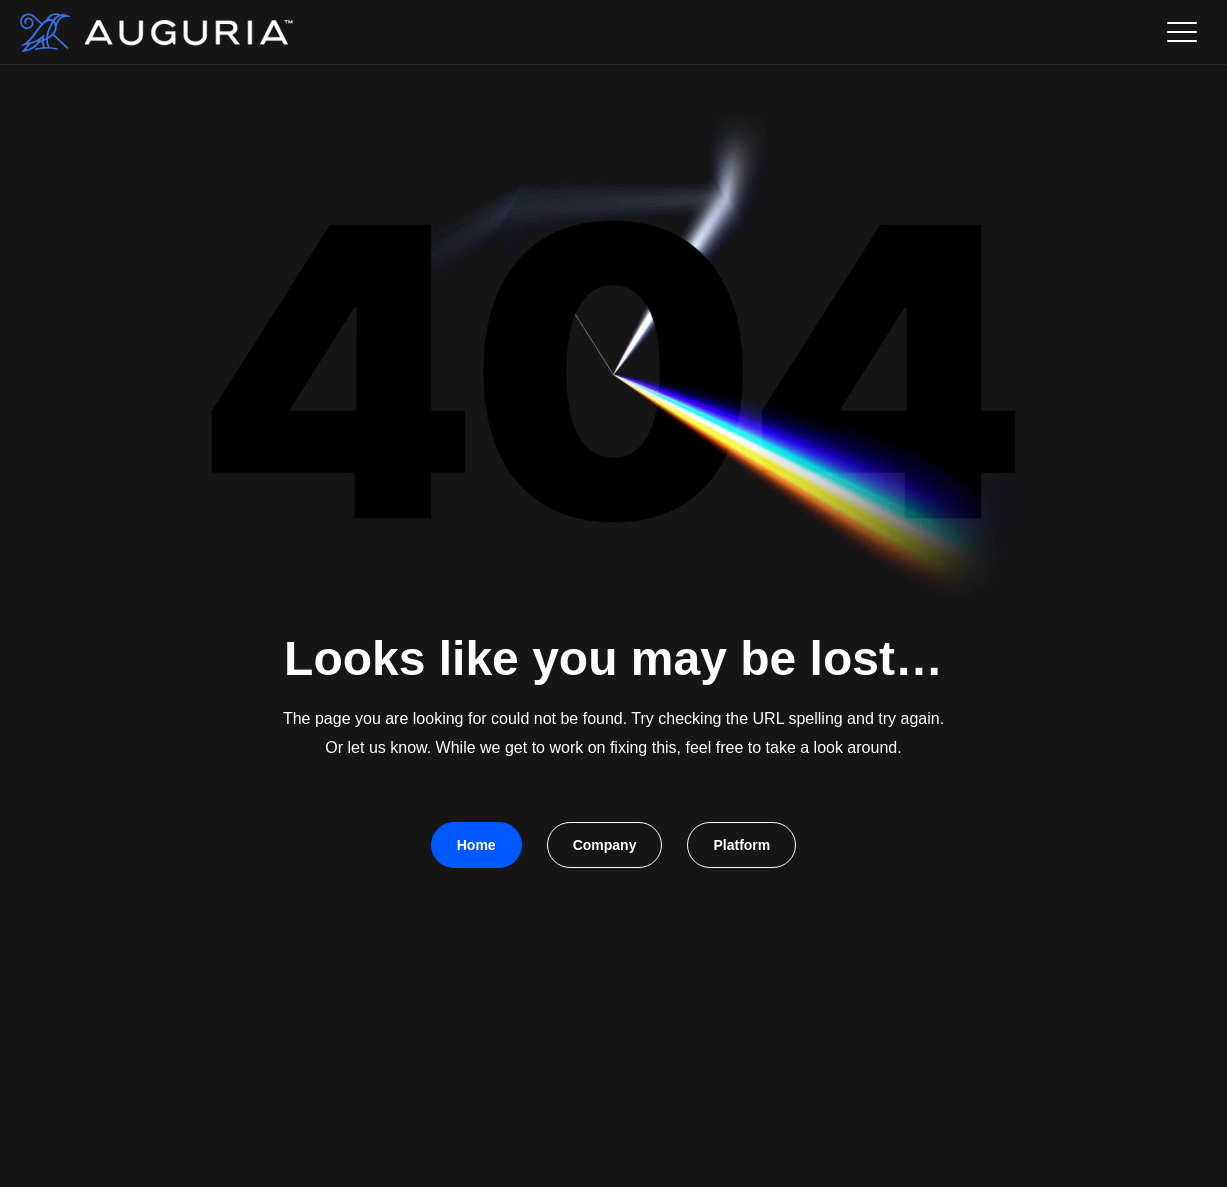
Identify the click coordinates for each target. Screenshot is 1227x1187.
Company (605, 845)
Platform (741, 845)
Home (476, 845)
